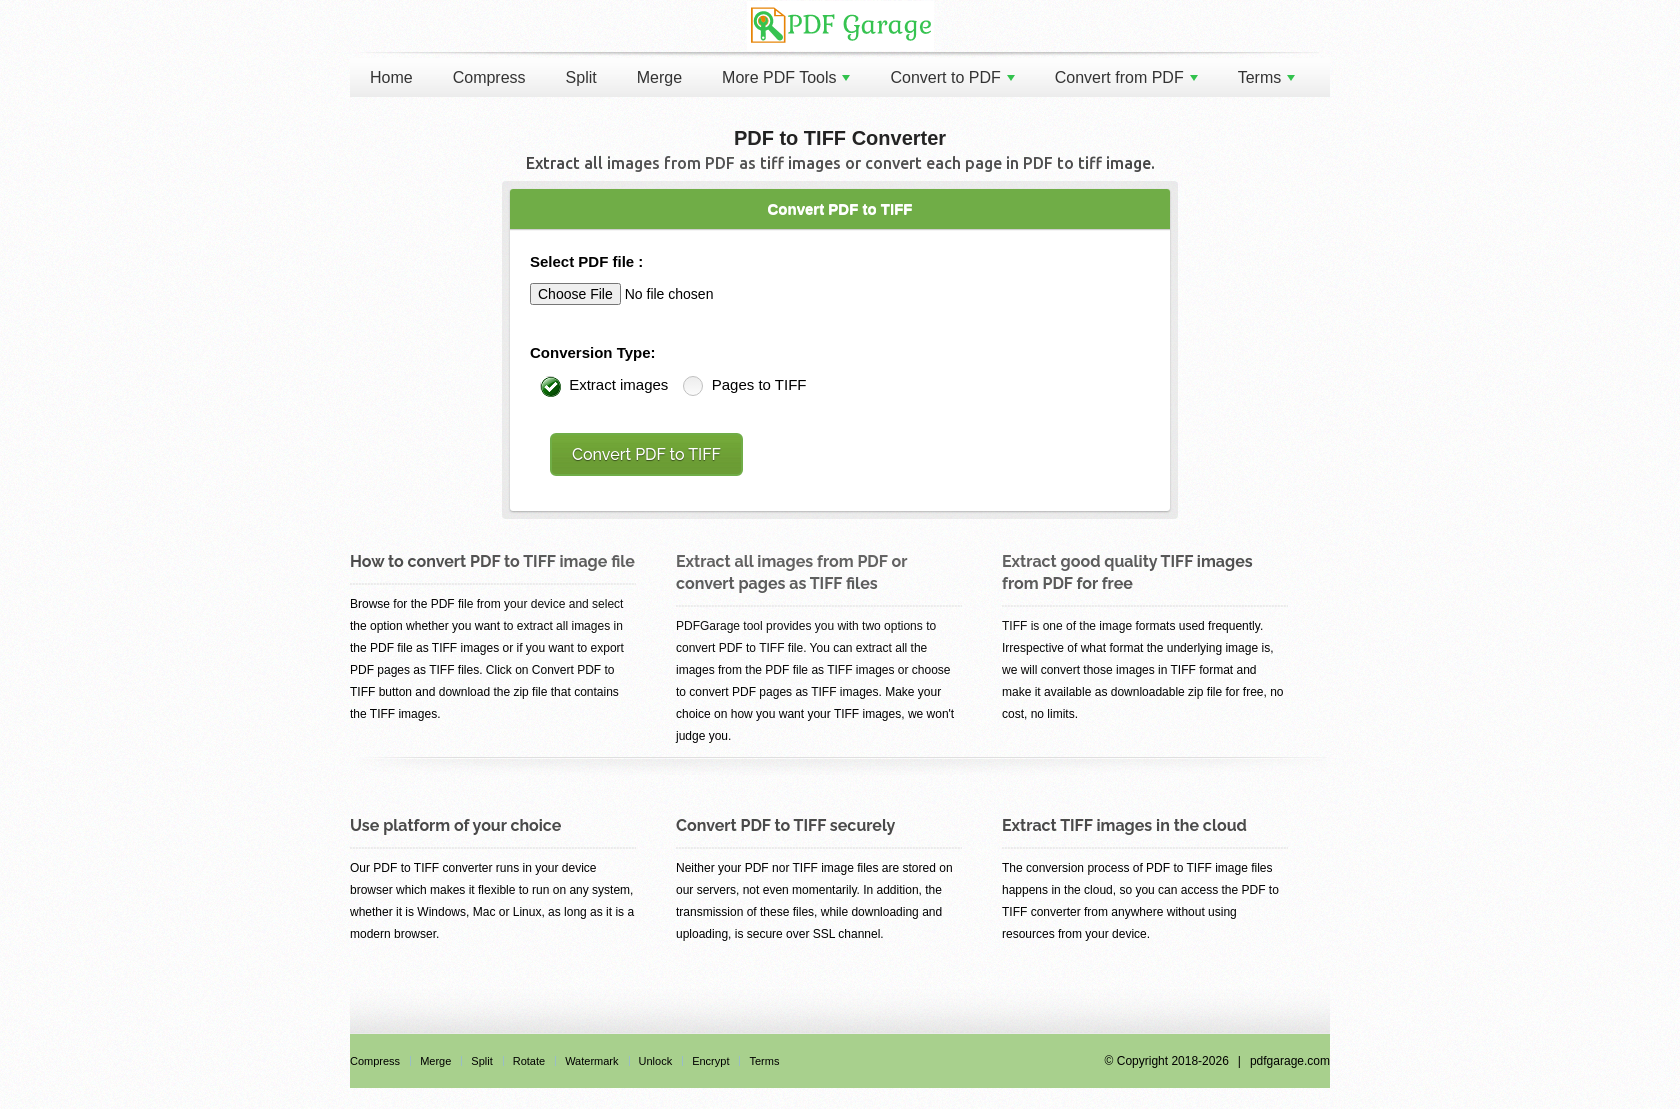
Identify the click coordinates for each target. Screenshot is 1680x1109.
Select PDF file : (586, 261)
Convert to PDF (952, 77)
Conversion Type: (593, 352)
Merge (659, 77)
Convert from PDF (1126, 77)
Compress (489, 77)
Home (391, 77)
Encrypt (710, 1061)
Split (581, 77)
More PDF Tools (786, 77)
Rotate (529, 1061)
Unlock (656, 1061)
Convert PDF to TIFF (646, 454)
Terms (1267, 77)
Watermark (591, 1061)
